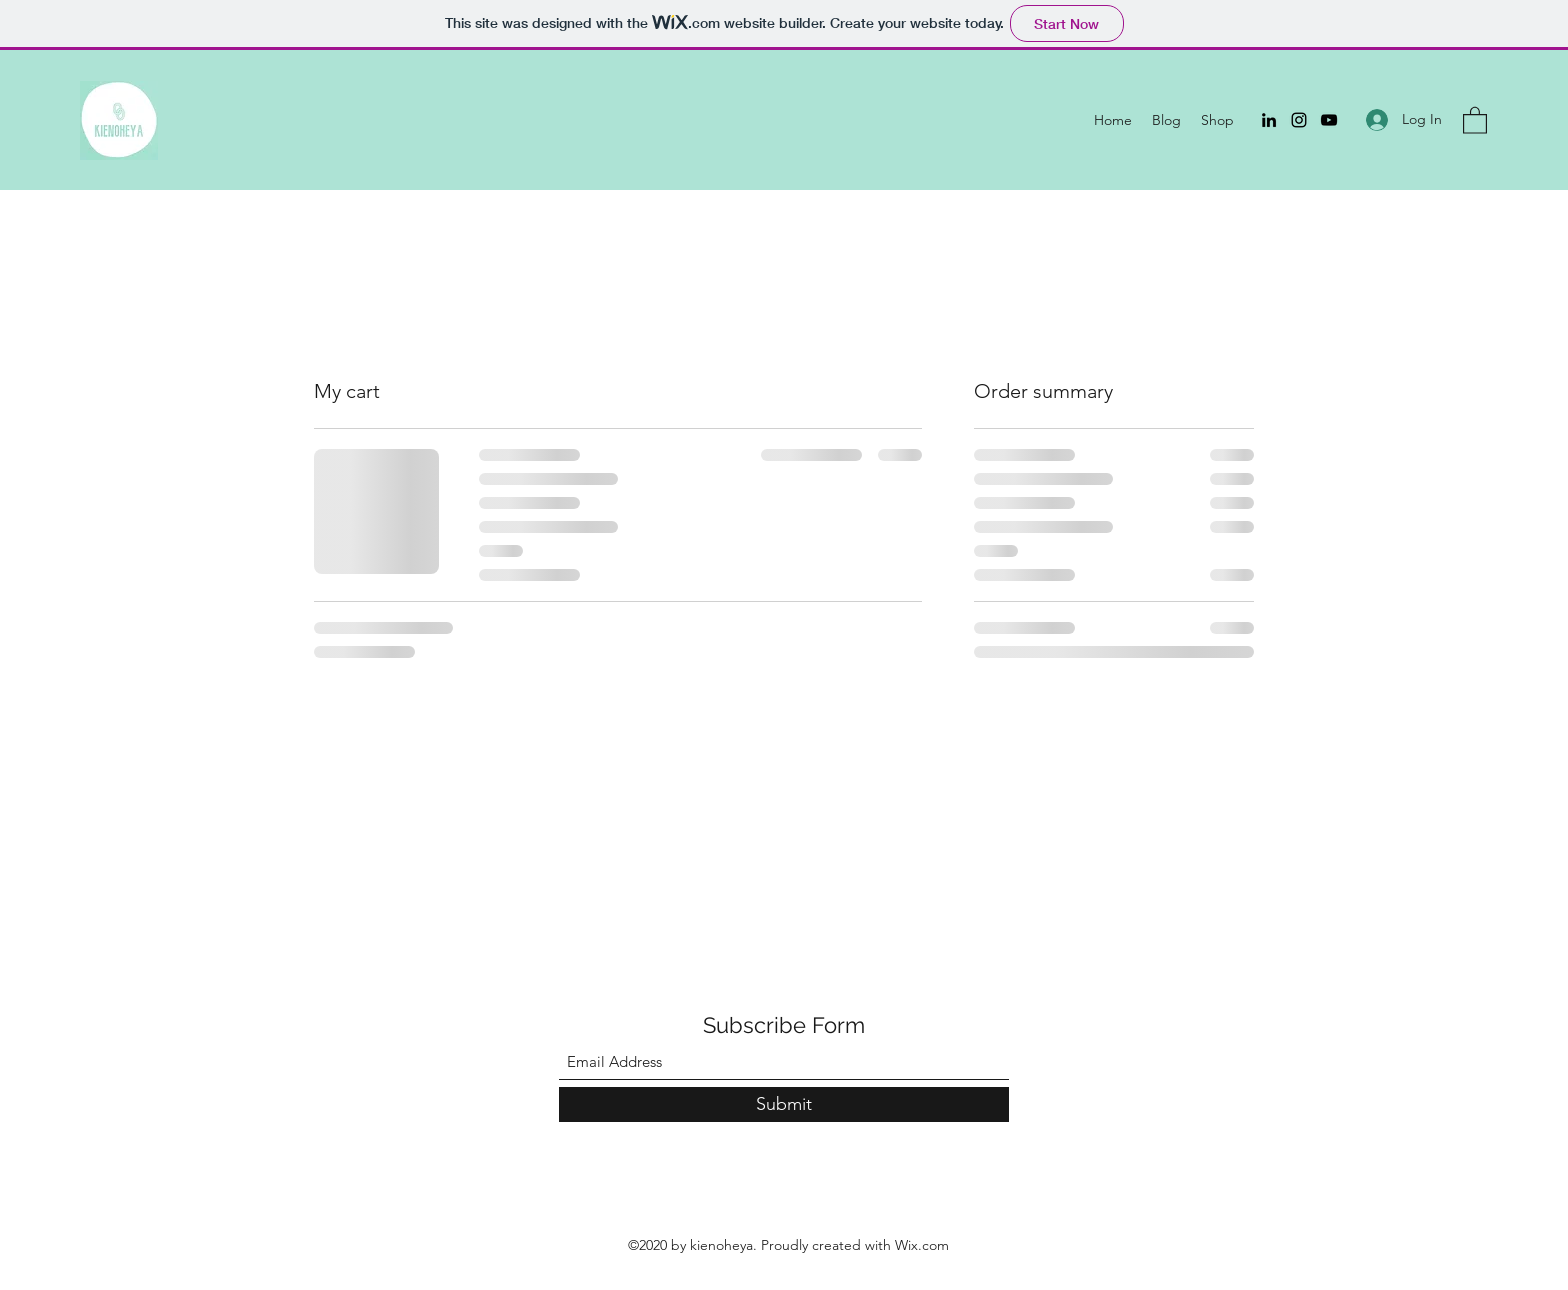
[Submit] (784, 1104)
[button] (1475, 119)
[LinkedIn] (1269, 120)
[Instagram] (1299, 120)
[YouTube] (1329, 120)
